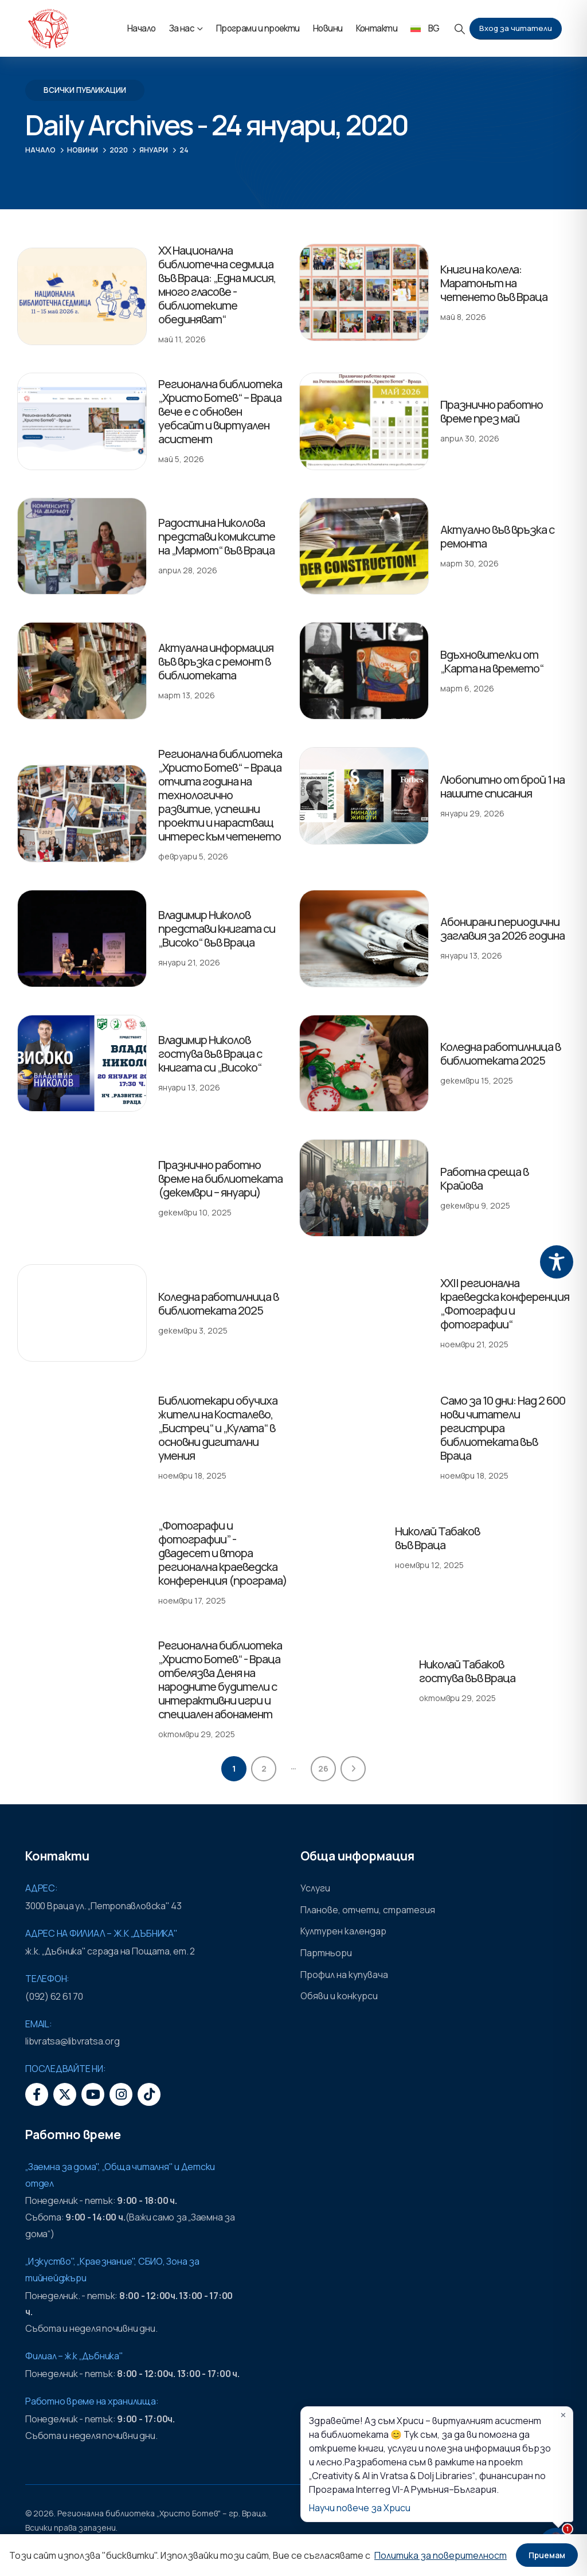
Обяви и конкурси (339, 1995)
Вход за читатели (515, 28)
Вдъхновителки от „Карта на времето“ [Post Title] (491, 661)
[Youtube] (92, 2094)
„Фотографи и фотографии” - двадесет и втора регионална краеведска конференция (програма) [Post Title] (222, 1553)
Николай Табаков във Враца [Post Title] (437, 1538)
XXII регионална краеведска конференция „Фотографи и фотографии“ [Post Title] (504, 1303)
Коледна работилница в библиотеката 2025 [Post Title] (500, 1053)
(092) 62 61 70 (54, 1996)
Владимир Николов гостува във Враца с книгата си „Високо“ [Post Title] (210, 1053)
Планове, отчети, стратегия (367, 1909)
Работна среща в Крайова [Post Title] (433, 1162)
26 (323, 1768)
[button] (460, 29)
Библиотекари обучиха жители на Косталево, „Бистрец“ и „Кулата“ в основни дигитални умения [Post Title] (217, 1428)
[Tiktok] (149, 2094)
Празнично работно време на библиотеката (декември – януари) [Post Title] (220, 1178)
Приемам (547, 2555)
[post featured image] (82, 296)
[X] (64, 2094)
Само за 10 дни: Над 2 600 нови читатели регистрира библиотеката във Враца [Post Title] (502, 1428)
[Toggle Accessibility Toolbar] (556, 1262)
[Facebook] (36, 2094)
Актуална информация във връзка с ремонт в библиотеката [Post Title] (215, 661)
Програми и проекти (258, 28)
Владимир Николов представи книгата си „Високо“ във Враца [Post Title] (216, 928)
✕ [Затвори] (563, 2415)
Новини (328, 28)
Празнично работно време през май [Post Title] (491, 411)
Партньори (326, 1952)
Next (353, 1768)
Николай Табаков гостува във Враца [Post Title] (467, 1671)
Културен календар (343, 1931)
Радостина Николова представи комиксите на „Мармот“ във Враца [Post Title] (216, 536)
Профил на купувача (344, 1974)
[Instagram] (120, 2094)
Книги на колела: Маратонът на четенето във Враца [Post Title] (493, 282)
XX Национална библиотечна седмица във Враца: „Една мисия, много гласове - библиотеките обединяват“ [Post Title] (217, 285)
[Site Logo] (48, 29)
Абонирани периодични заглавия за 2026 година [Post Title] (502, 928)
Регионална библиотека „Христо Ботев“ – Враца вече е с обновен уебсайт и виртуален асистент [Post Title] (220, 411)
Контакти (377, 28)
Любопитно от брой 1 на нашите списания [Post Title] (502, 786)
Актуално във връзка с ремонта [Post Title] (497, 536)
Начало (141, 28)
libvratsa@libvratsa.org (72, 2041)
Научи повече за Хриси (359, 2507)
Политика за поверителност (440, 2555)
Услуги (315, 1888)
